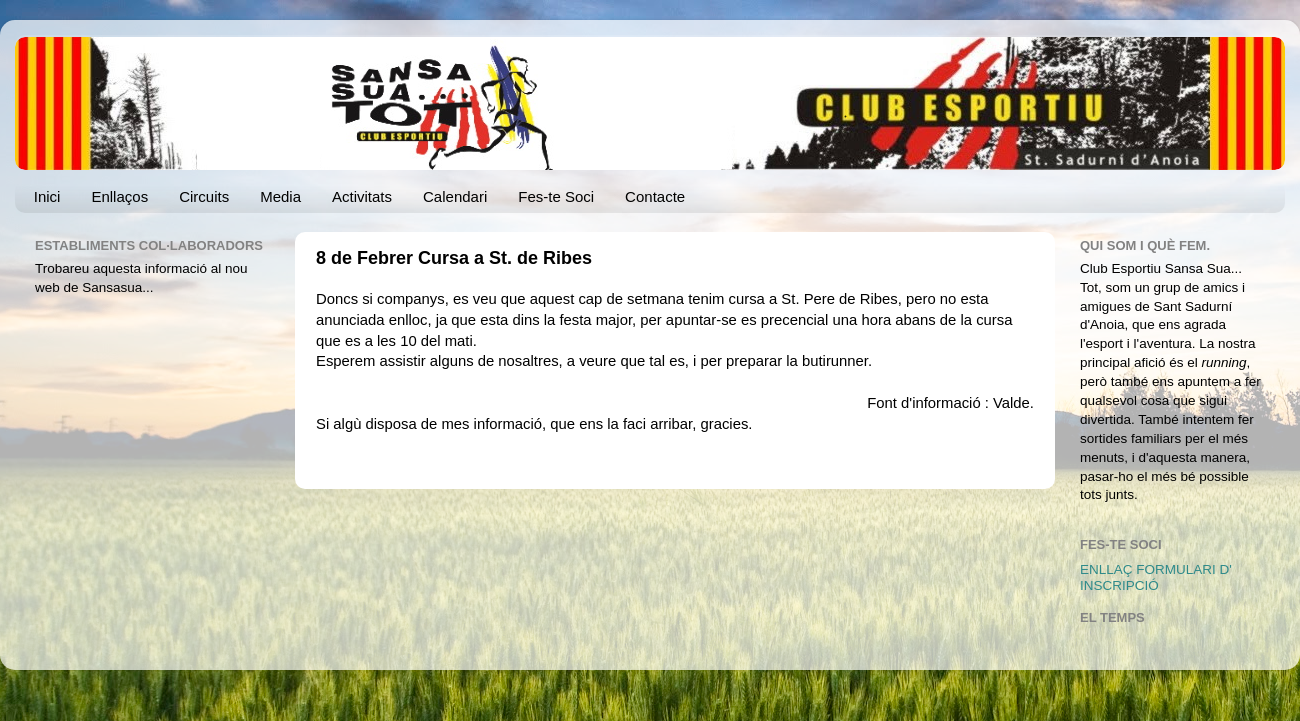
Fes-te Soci (556, 196)
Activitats (362, 196)
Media (280, 196)
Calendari (455, 196)
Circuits (204, 196)
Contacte (655, 196)
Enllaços (119, 196)
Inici (47, 196)
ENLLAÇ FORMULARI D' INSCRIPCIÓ (1156, 577)
